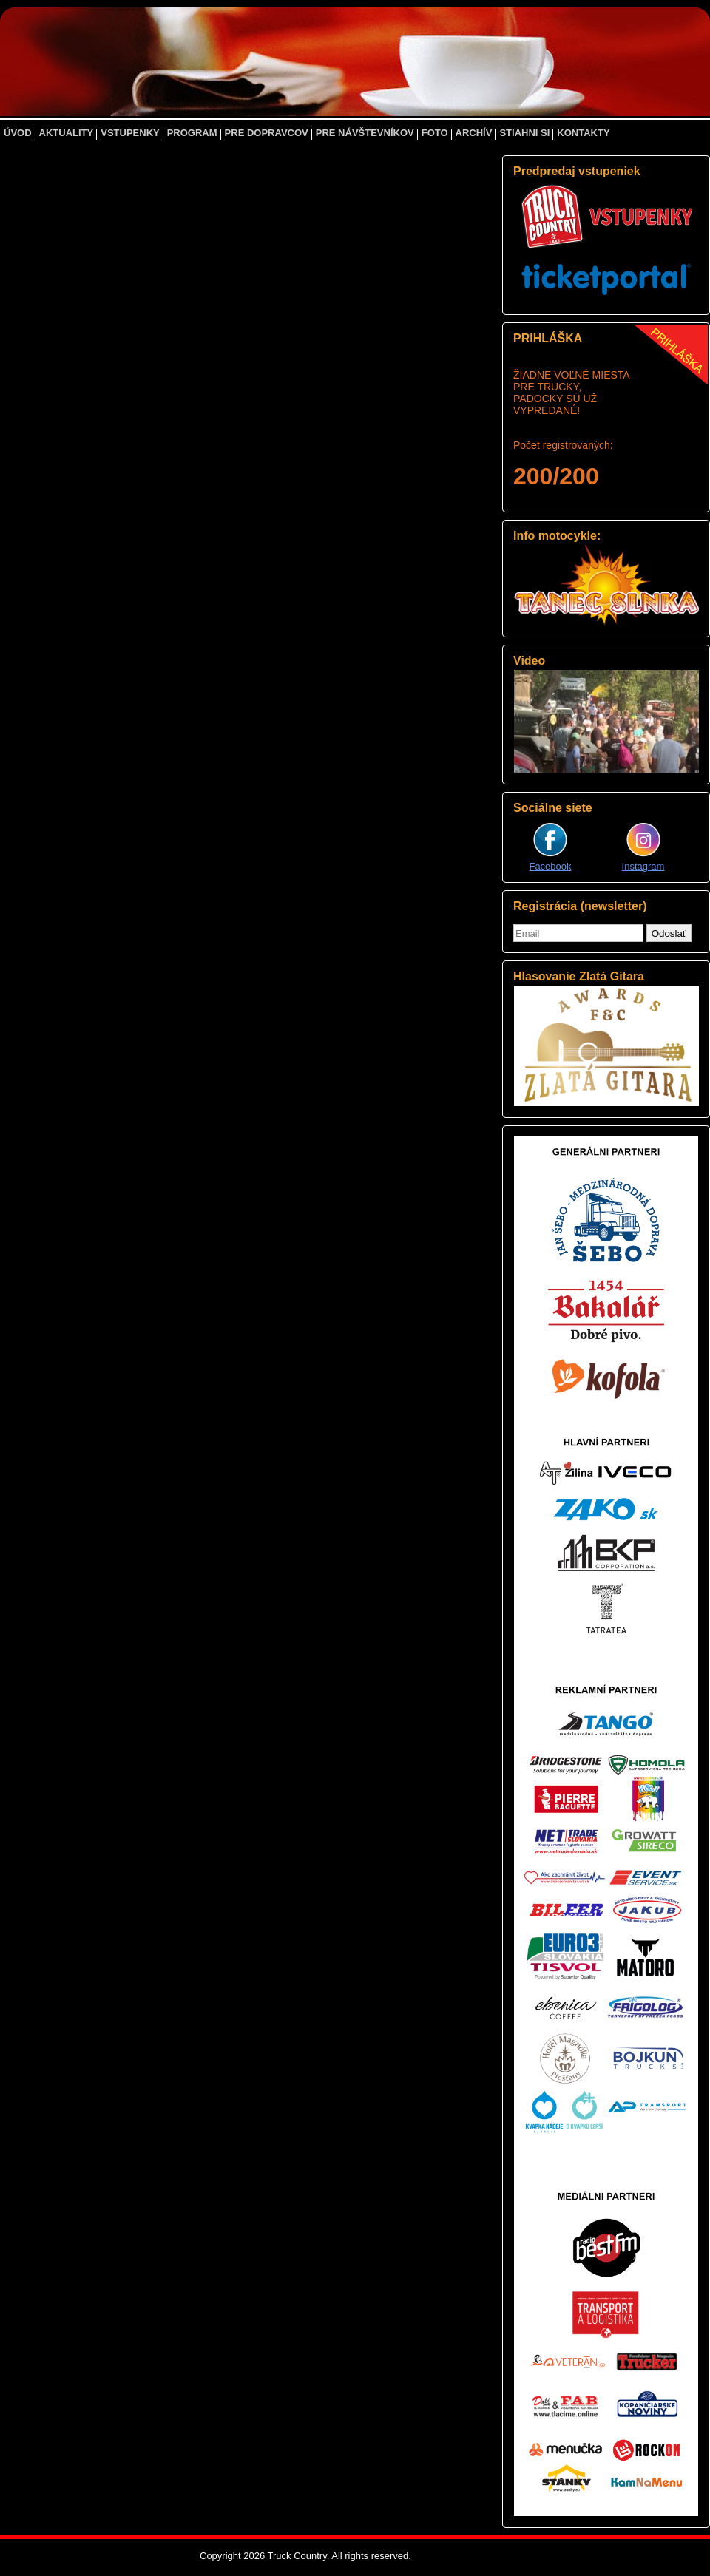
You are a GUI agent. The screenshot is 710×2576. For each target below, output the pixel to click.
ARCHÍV (474, 132)
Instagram (643, 866)
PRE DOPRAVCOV (266, 132)
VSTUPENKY (130, 132)
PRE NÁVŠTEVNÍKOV (365, 132)
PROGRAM (192, 132)
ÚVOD (18, 132)
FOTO (435, 132)
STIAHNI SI (524, 132)
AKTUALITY (66, 132)
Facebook (550, 866)
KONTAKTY (583, 132)
